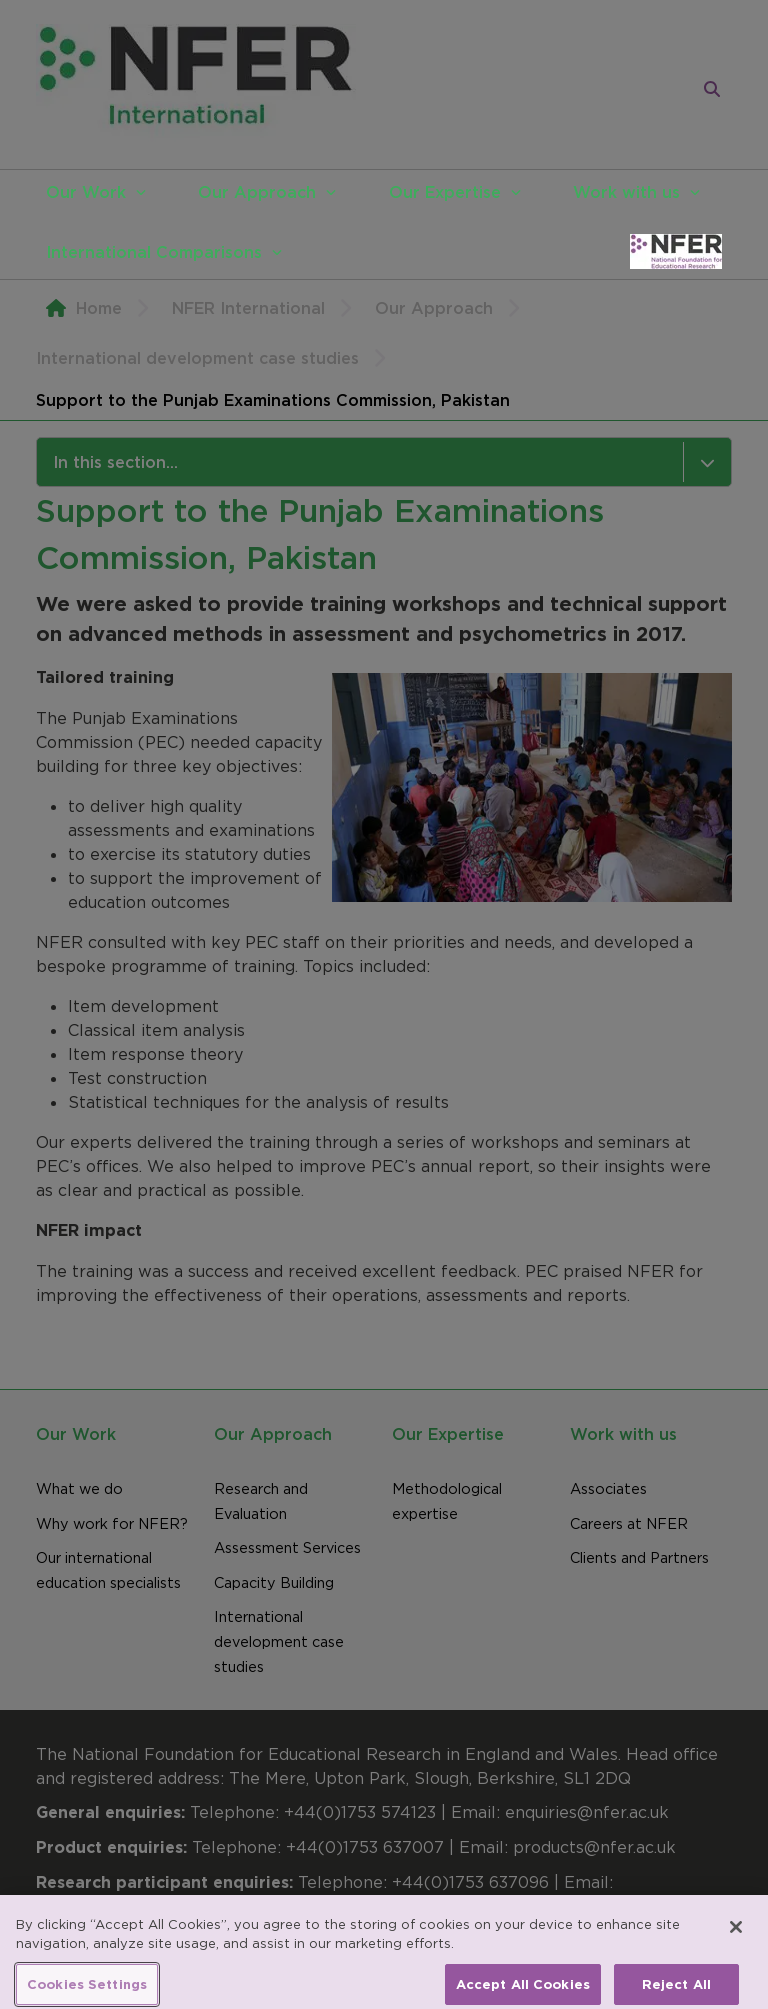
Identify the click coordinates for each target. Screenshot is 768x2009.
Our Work (86, 192)
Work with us (626, 192)
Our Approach (257, 192)
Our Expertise (445, 192)
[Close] (736, 1938)
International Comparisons (154, 252)
